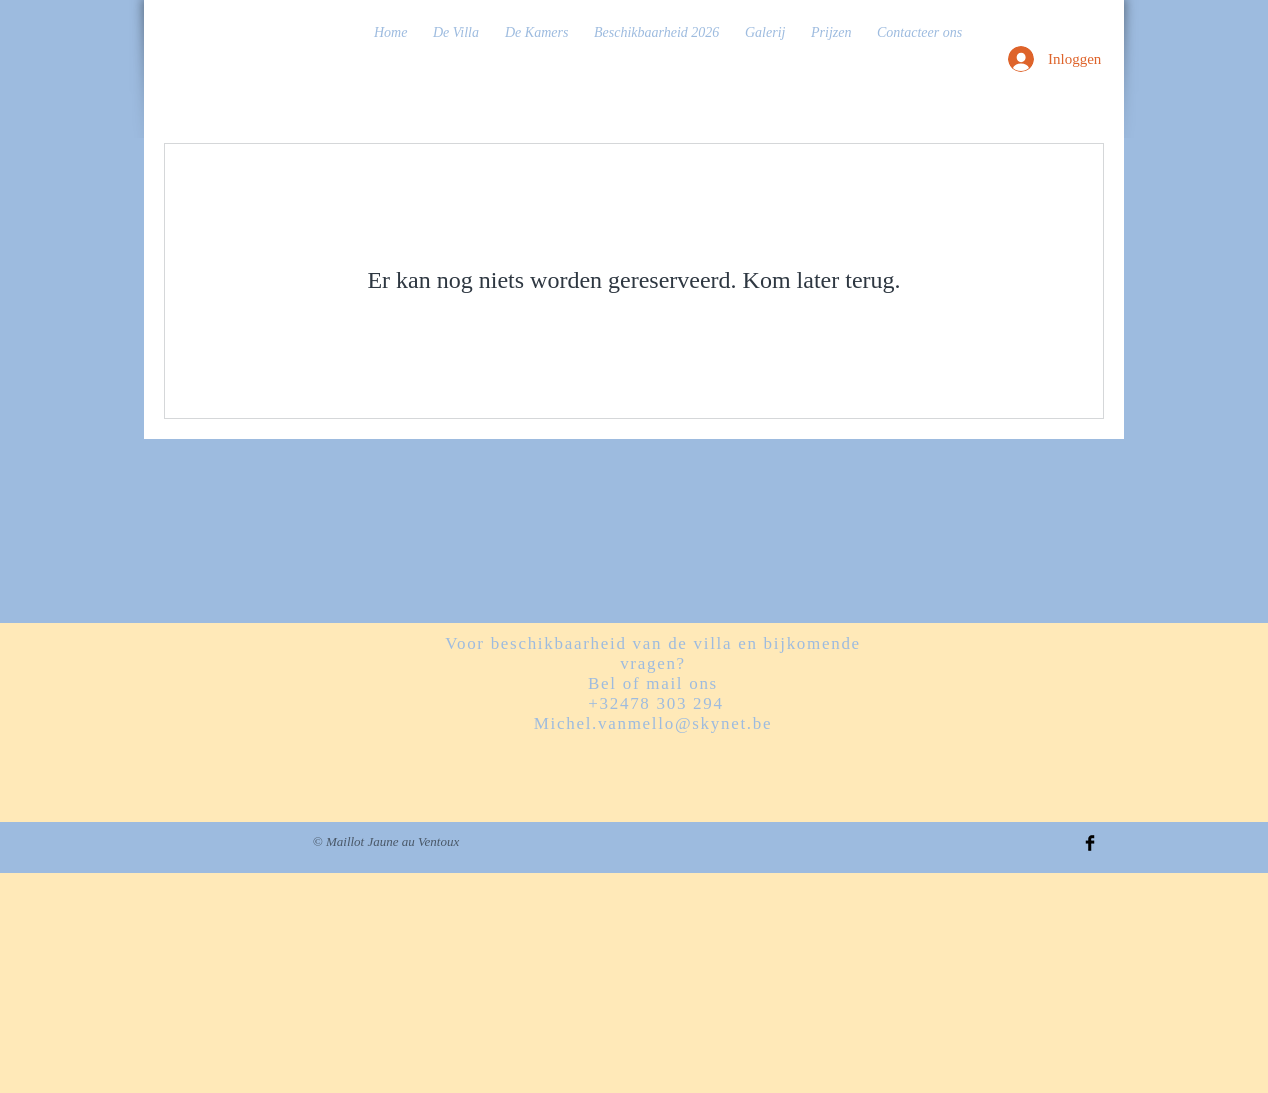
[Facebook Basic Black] (1090, 843)
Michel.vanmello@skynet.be (653, 723)
